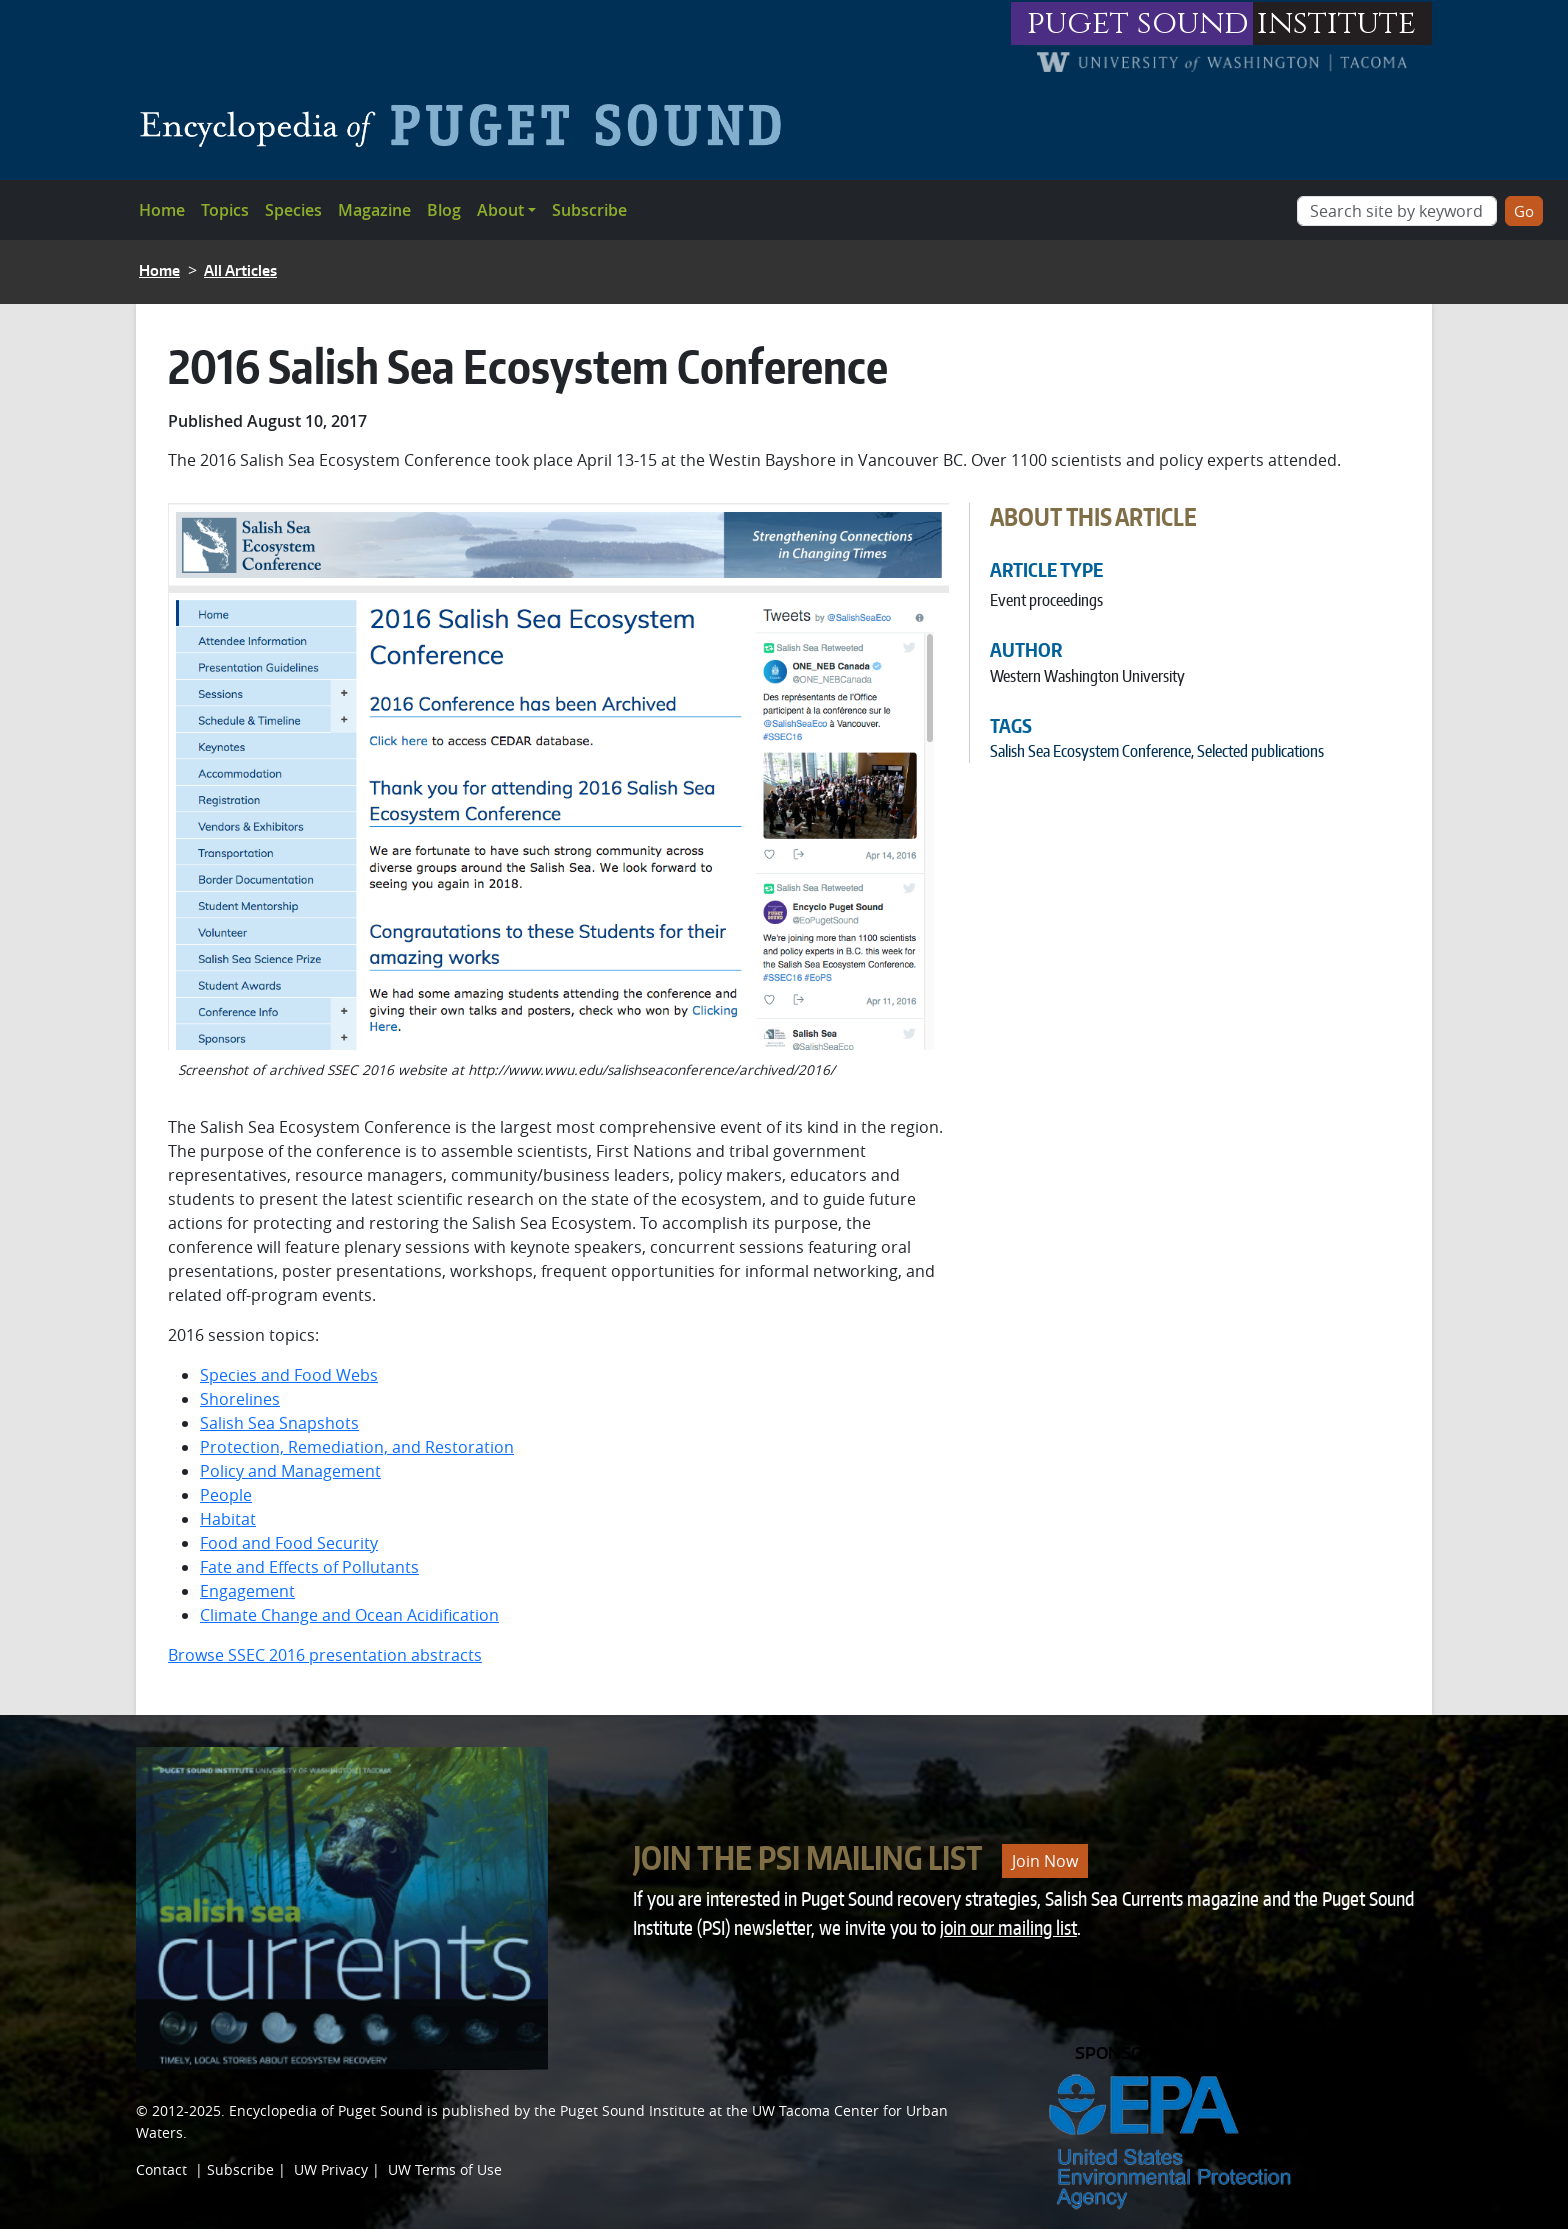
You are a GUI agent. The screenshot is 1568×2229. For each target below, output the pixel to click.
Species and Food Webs (289, 1375)
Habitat (228, 1519)
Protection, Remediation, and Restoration (357, 1447)
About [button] (500, 210)
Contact (161, 2169)
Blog (444, 210)
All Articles (240, 270)
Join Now (1045, 1861)
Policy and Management (290, 1471)
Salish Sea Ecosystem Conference (1090, 751)
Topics (225, 210)
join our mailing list (1008, 1927)
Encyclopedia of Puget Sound (326, 2110)
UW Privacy (331, 2169)
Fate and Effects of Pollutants (309, 1567)
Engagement (247, 1591)
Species (293, 210)
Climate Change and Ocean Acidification (349, 1615)
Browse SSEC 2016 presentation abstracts (325, 1655)
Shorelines (240, 1399)
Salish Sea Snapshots (279, 1423)
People (226, 1495)
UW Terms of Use (445, 2169)
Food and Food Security (289, 1543)
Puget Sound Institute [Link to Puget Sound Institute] (632, 2110)
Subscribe (589, 210)
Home (162, 210)
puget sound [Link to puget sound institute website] (1138, 23)
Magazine (374, 210)
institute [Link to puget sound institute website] (1336, 23)
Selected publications (1260, 751)
